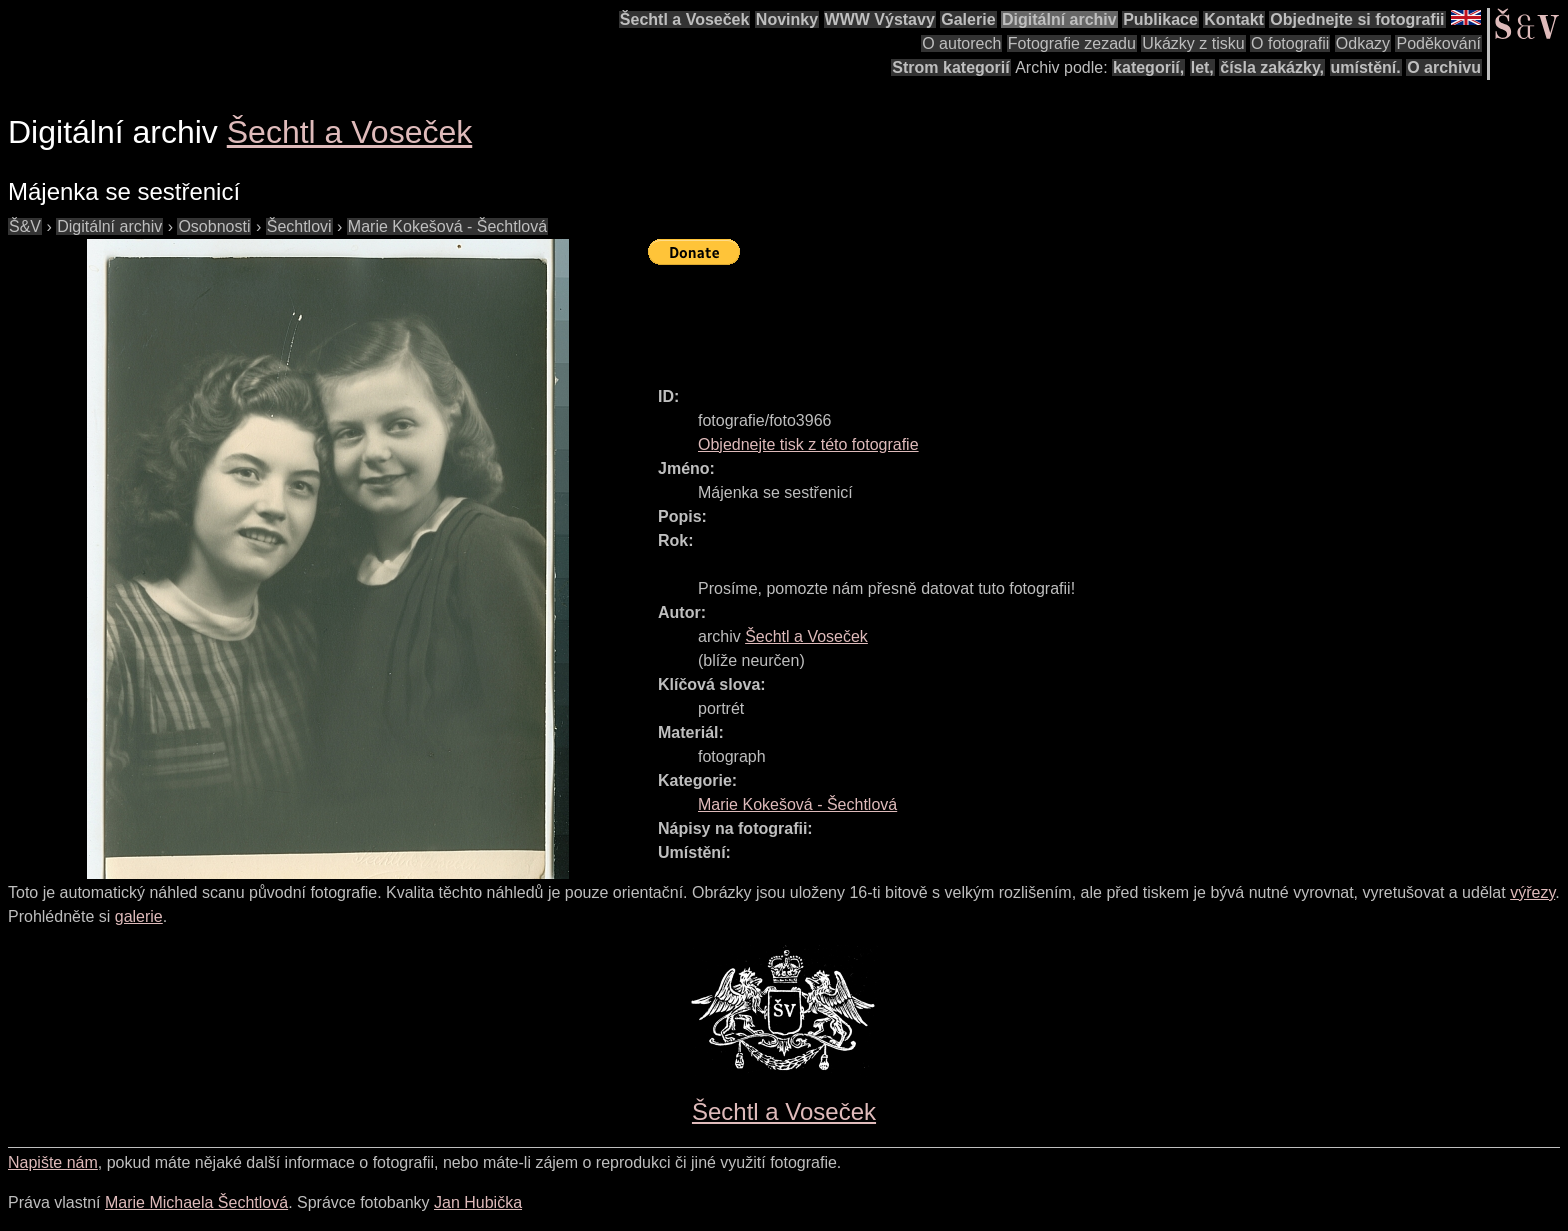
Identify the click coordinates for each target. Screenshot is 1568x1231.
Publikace (1160, 19)
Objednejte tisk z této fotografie (808, 444)
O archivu (1444, 67)
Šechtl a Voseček (685, 19)
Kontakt (1234, 19)
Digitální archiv (1059, 19)
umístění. (1366, 67)
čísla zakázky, (1272, 67)
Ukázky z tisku (1193, 43)
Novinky (787, 19)
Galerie (968, 19)
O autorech (961, 43)
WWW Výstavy (880, 19)
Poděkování (1438, 43)
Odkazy (1363, 43)
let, (1202, 67)
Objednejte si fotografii (1357, 19)
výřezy (1532, 892)
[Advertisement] (1012, 317)
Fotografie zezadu (1072, 43)
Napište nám (53, 1162)
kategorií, (1148, 67)
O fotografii (1290, 43)
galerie (139, 916)
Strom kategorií (950, 67)
